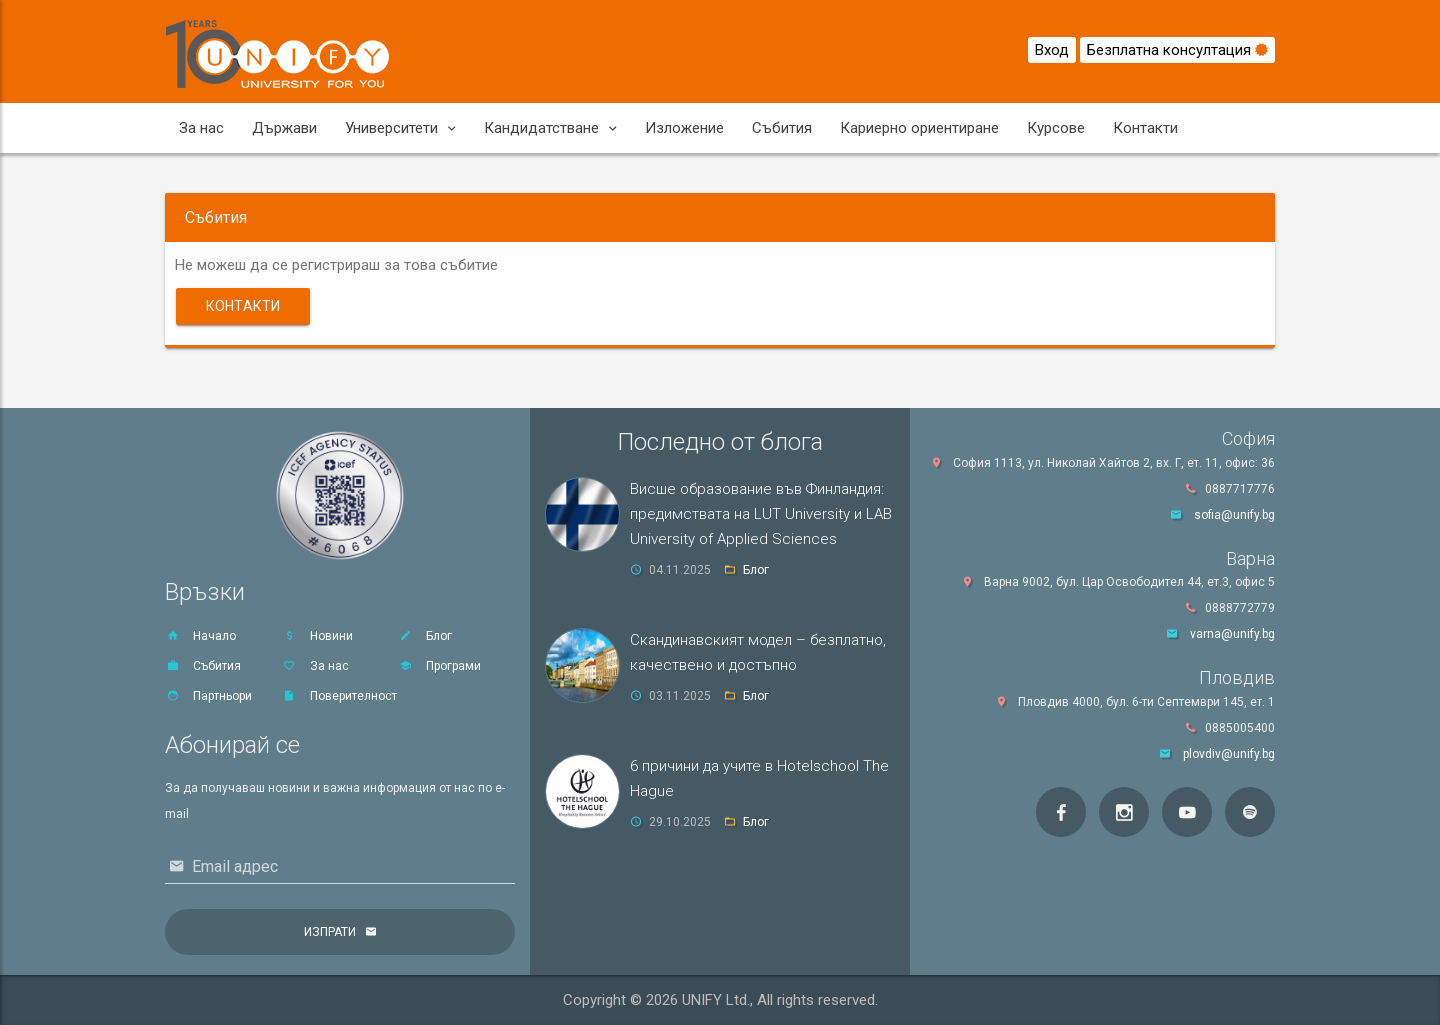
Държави (284, 128)
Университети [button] (400, 128)
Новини (317, 636)
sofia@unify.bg (1234, 515)
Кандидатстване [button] (550, 128)
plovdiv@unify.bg (1229, 754)
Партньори (208, 696)
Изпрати (330, 932)
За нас (201, 128)
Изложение (684, 128)
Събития (782, 128)
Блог (425, 636)
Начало (200, 636)
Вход (1052, 50)
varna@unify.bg (1232, 634)
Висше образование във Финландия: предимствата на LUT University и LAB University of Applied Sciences (761, 514)
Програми (439, 666)
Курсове (1056, 128)
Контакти (1145, 128)
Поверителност (339, 696)
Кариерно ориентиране (919, 128)
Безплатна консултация (1177, 50)
